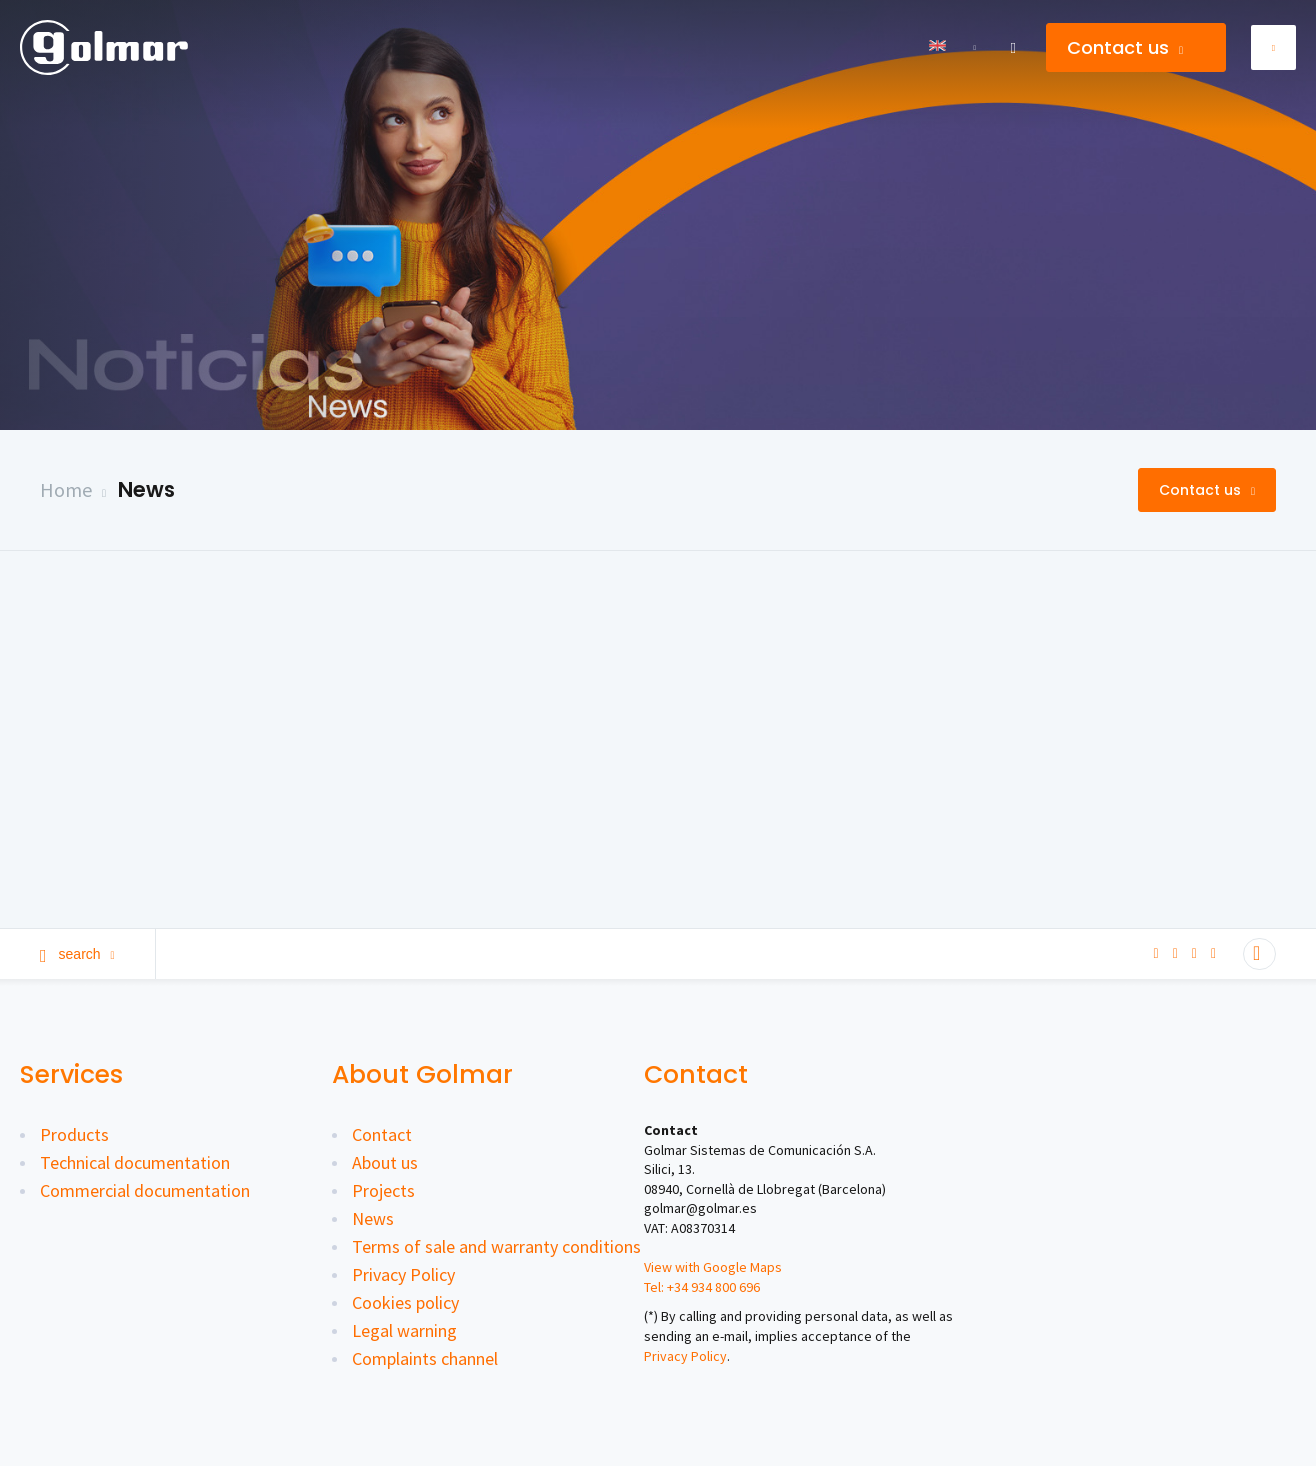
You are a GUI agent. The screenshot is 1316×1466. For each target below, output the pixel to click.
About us (385, 1162)
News (146, 489)
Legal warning (404, 1330)
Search (77, 954)
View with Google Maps (713, 1267)
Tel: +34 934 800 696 (702, 1287)
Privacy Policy (403, 1274)
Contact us (1125, 47)
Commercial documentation (145, 1190)
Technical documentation (135, 1162)
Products (74, 1134)
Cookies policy (405, 1302)
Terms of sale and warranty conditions (496, 1246)
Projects (383, 1190)
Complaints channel (425, 1358)
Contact (382, 1134)
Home (66, 489)
